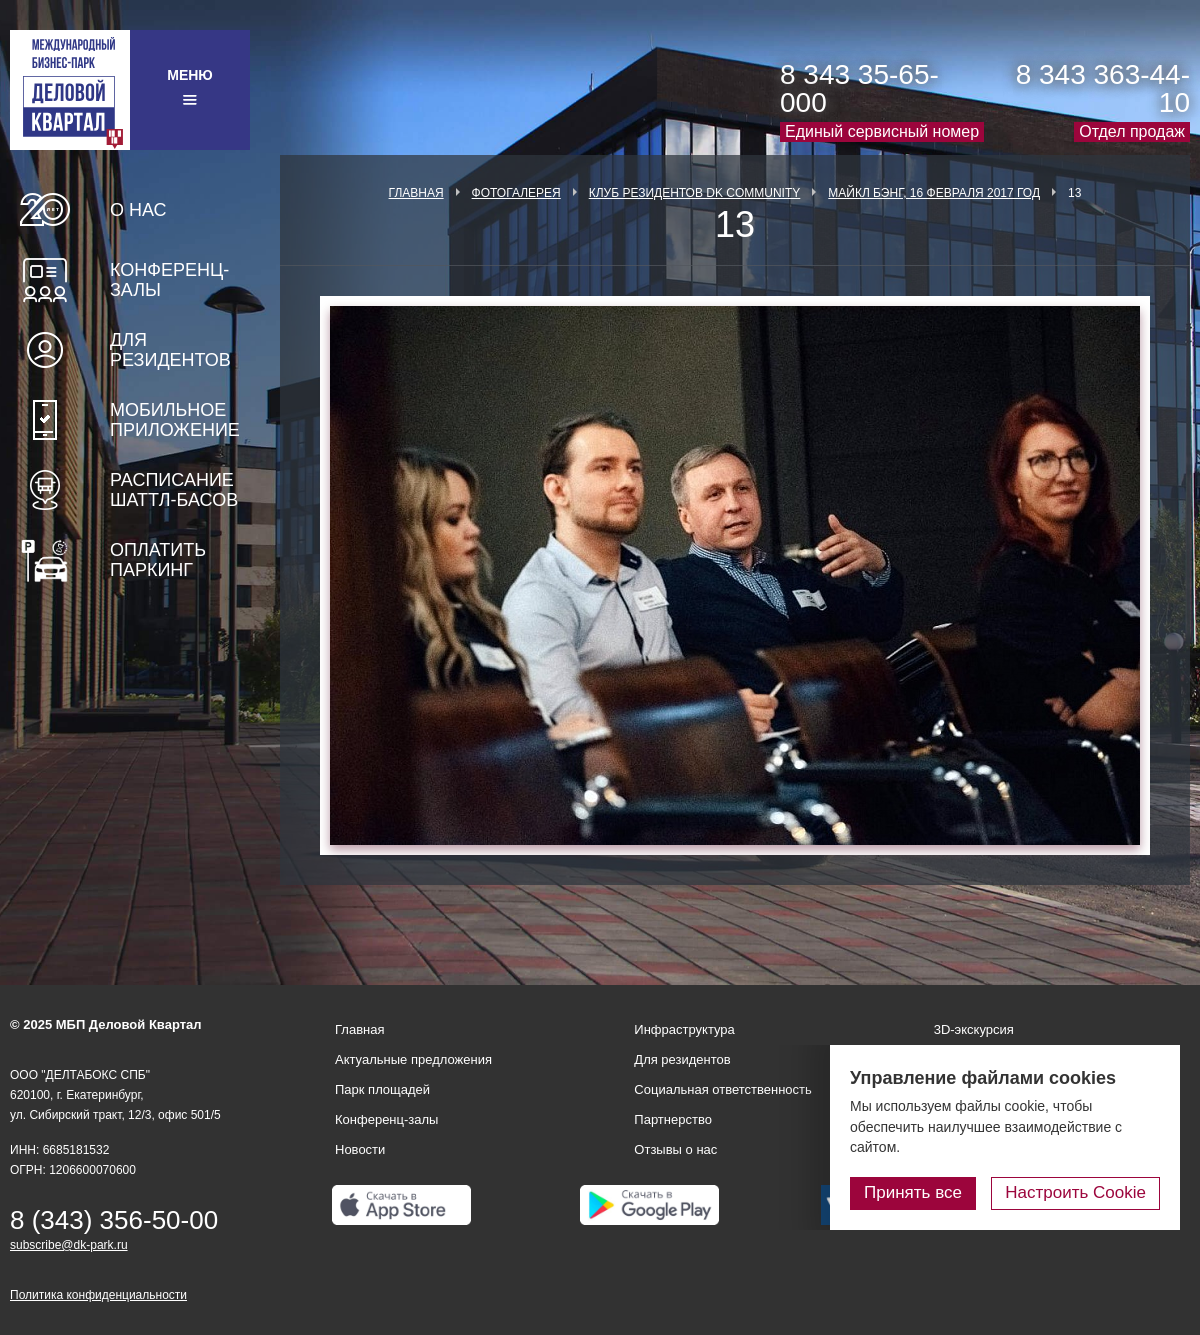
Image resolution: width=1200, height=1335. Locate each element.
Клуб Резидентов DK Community (695, 193)
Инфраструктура (684, 1029)
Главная (416, 193)
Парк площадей (382, 1089)
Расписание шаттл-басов (174, 490)
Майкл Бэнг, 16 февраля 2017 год (934, 193)
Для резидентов (170, 350)
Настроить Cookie (1075, 1192)
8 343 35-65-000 (859, 88)
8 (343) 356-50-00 (114, 1220)
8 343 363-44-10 (1103, 88)
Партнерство (673, 1119)
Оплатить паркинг (158, 560)
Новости (360, 1149)
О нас (138, 210)
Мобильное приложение (175, 420)
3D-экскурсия (974, 1029)
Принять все (913, 1192)
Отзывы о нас (675, 1149)
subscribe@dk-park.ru (69, 1245)
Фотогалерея (516, 193)
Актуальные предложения (413, 1059)
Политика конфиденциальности (98, 1295)
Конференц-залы (169, 280)
